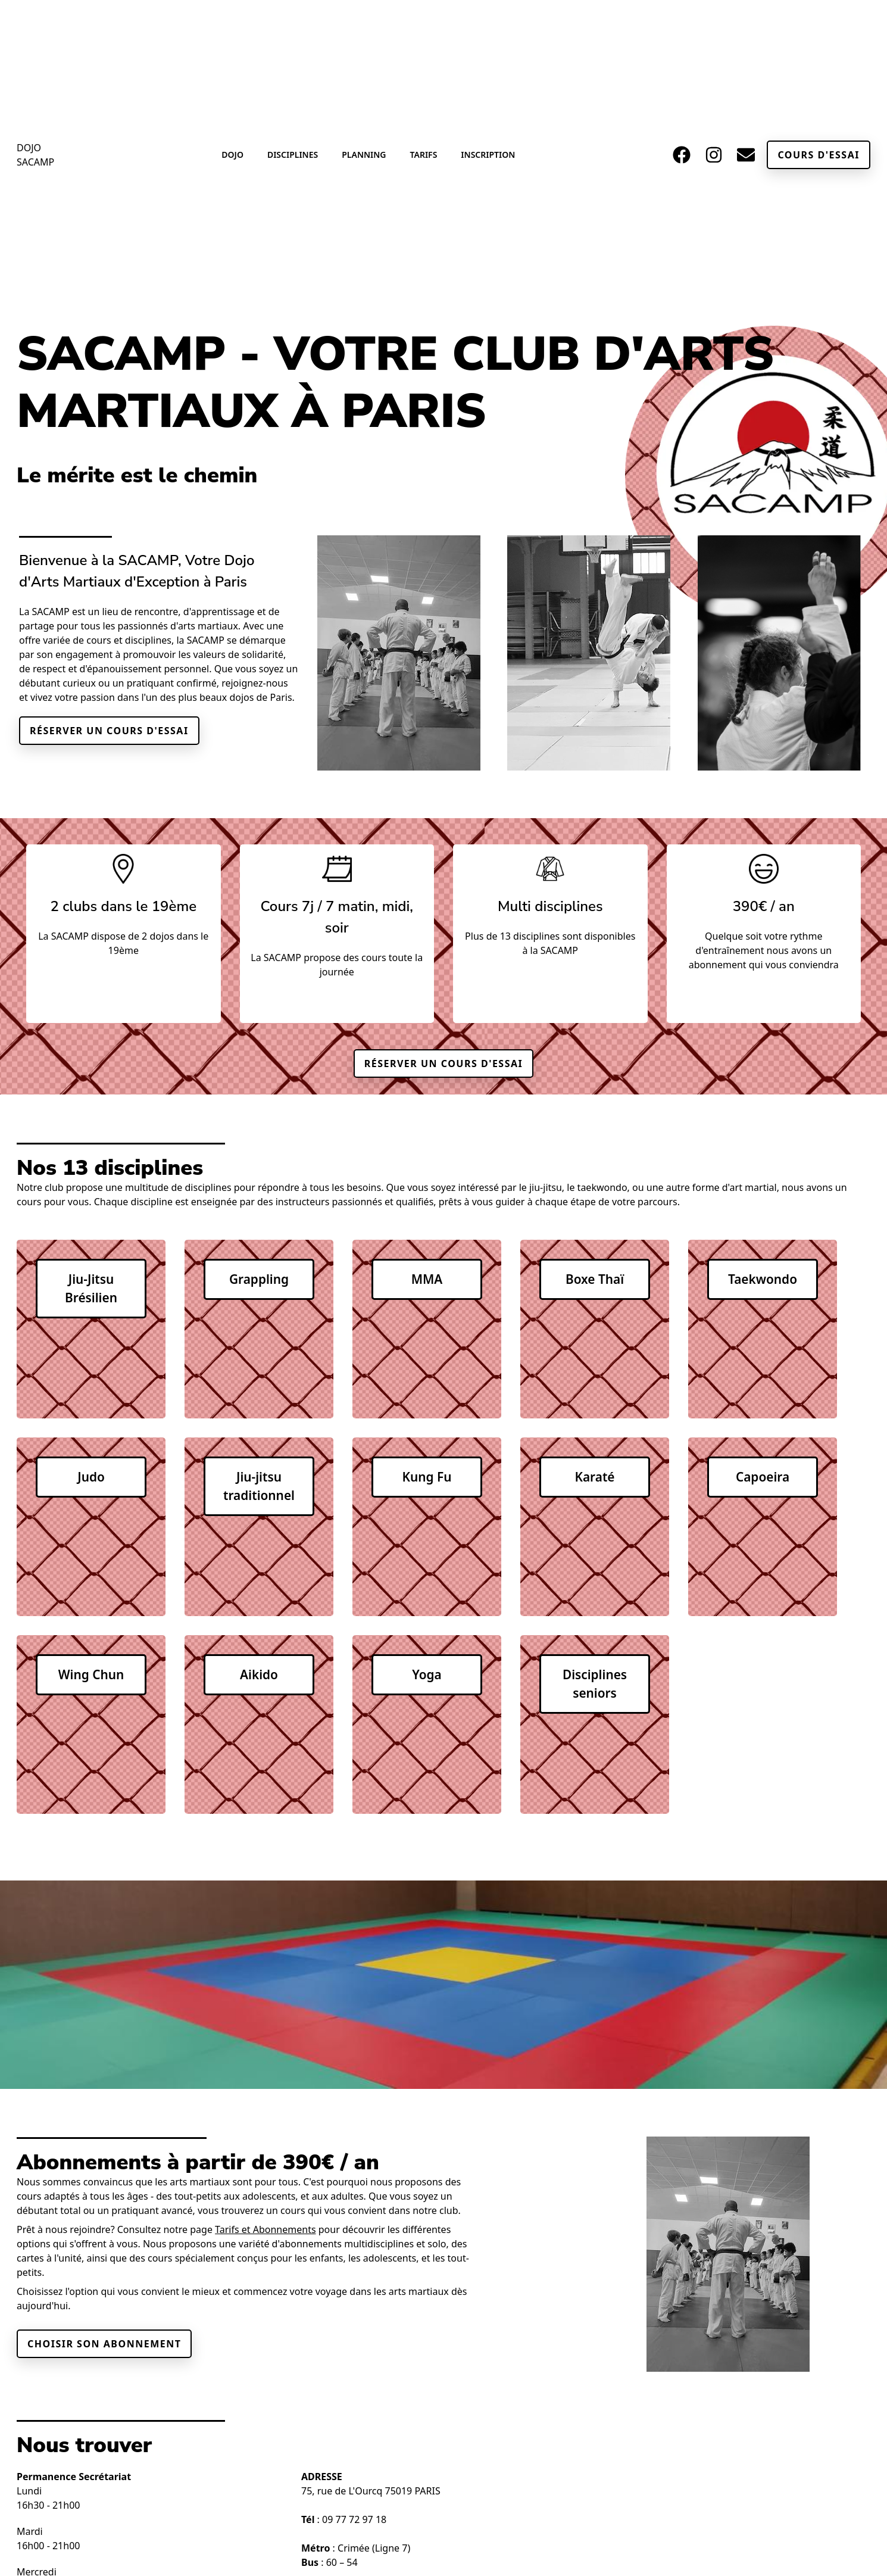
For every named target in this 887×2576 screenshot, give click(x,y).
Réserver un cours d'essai (109, 730)
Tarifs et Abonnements (265, 2229)
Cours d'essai (818, 154)
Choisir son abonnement (104, 2343)
